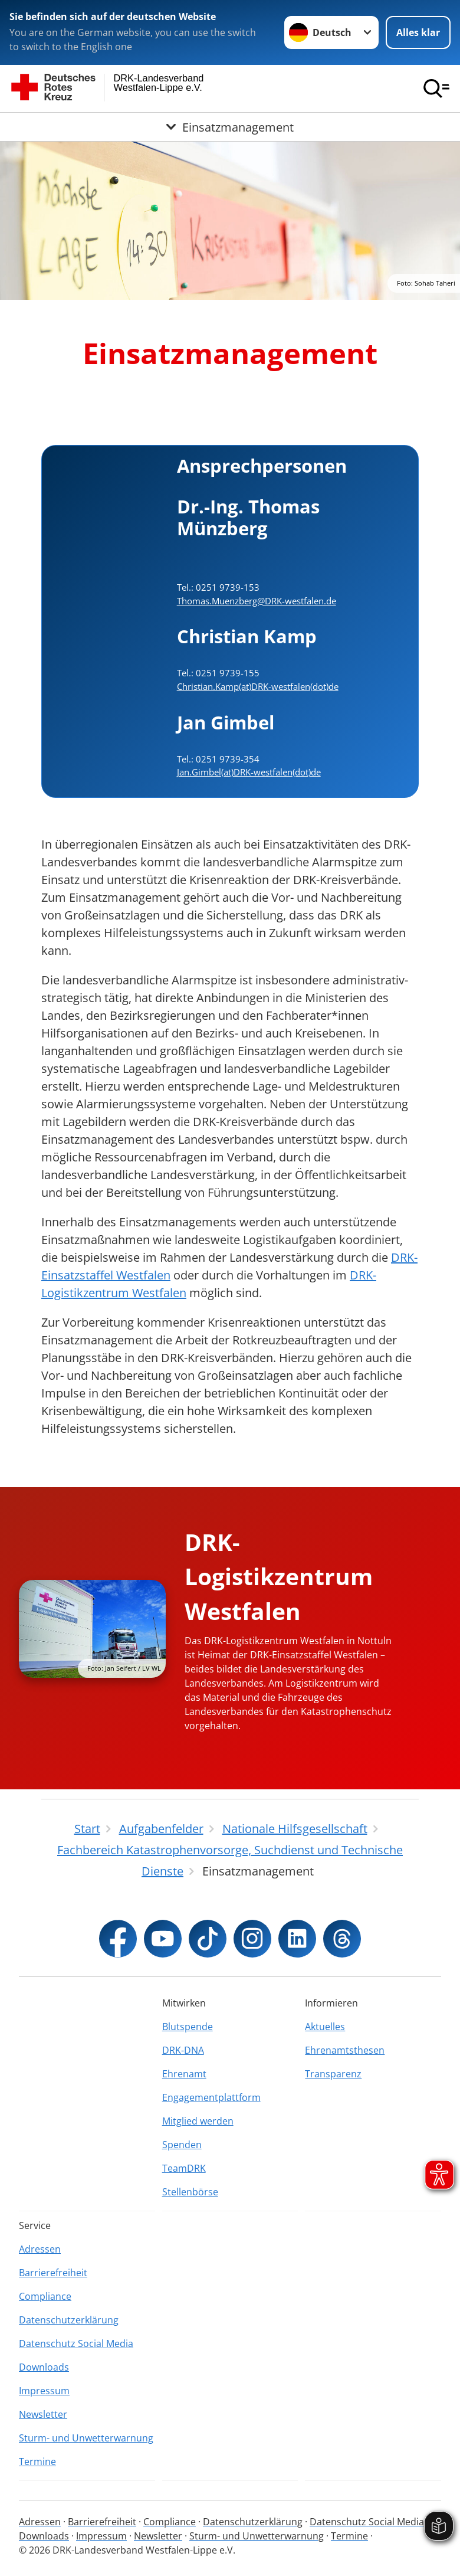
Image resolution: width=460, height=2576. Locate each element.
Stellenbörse (190, 2191)
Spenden (182, 2144)
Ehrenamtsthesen (345, 2050)
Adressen (40, 2249)
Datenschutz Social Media (76, 2343)
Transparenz (333, 2073)
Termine (37, 2461)
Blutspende (187, 2026)
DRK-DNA (183, 2050)
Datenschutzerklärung (69, 2319)
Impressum (44, 2390)
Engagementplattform (211, 2097)
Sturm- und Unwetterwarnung (86, 2437)
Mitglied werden (198, 2121)
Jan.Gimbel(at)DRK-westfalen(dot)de (249, 772)
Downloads (44, 2367)
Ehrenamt (184, 2073)
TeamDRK (184, 2168)
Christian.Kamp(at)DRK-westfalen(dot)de (258, 686)
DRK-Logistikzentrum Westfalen (279, 1576)
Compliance (45, 2296)
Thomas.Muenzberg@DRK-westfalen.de (256, 601)
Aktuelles (325, 2026)
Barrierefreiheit (53, 2272)
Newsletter (43, 2414)
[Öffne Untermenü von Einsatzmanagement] (230, 127)
